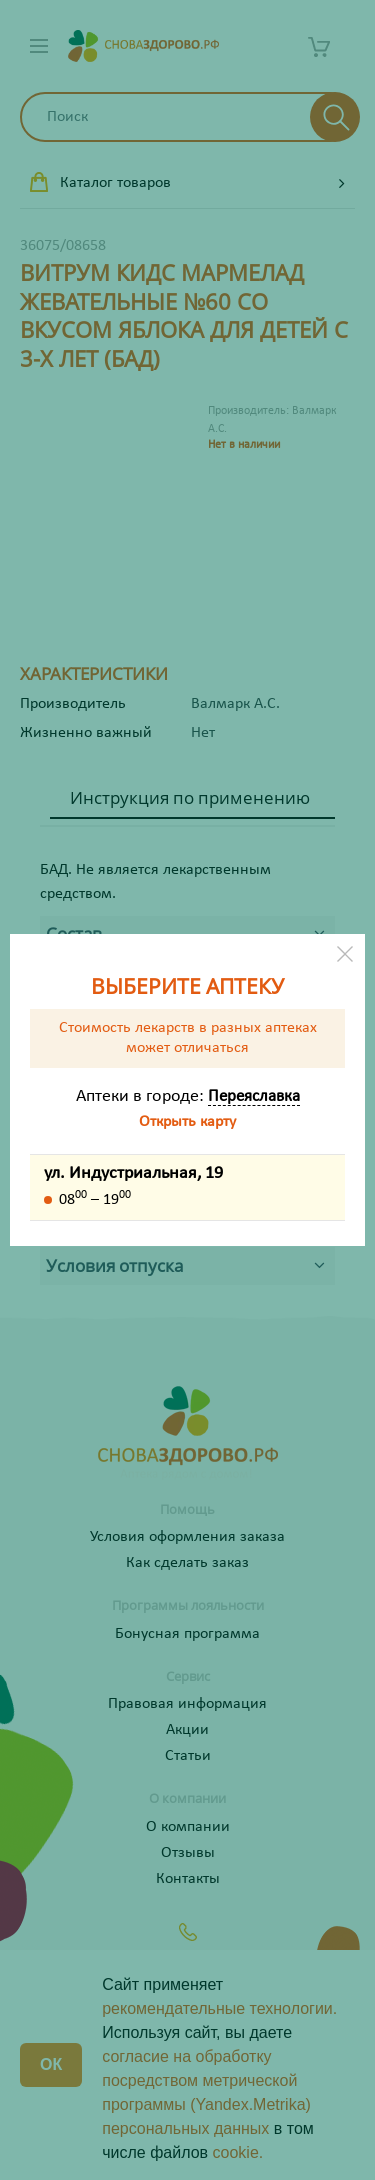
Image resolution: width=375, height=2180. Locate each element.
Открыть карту (187, 1122)
